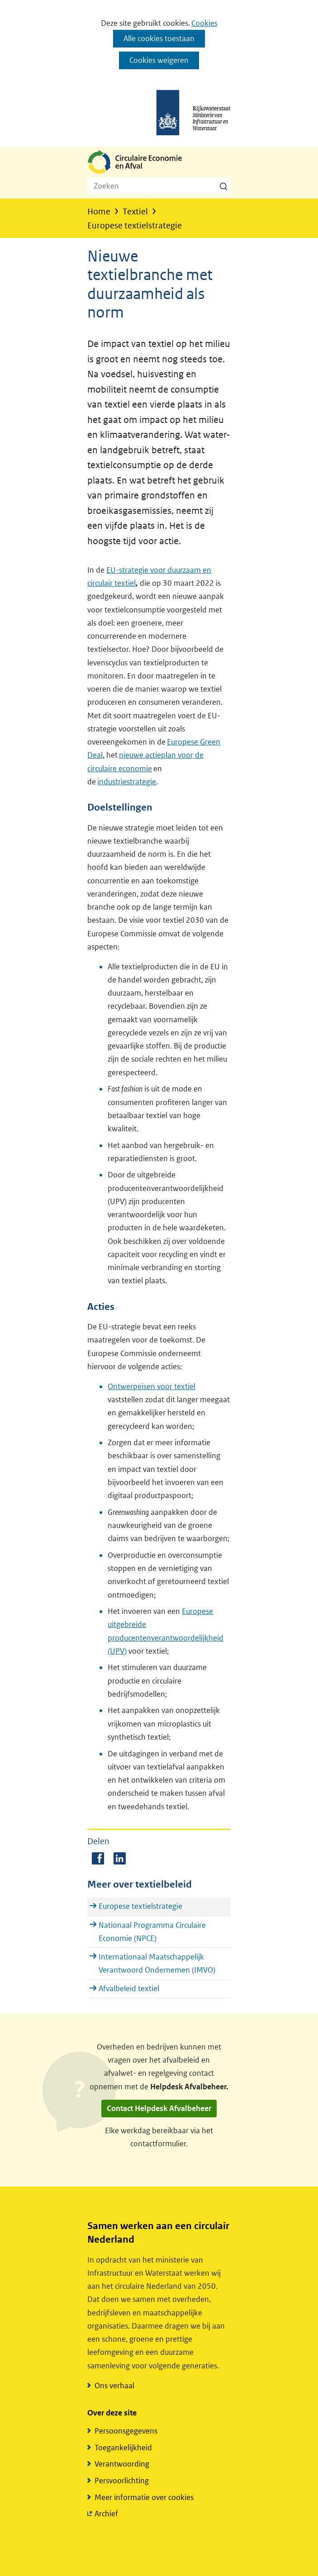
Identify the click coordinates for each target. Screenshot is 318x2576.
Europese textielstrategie (140, 1906)
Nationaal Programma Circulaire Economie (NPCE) (152, 1931)
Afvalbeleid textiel (129, 1988)
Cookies (204, 23)
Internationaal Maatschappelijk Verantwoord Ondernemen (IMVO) (157, 1963)
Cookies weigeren (159, 60)
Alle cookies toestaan (159, 38)
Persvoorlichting (122, 2481)
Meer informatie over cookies (144, 2497)
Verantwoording (122, 2464)
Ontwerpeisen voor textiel (151, 1386)
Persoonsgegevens (126, 2431)
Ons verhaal (114, 2386)
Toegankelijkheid (123, 2448)
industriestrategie (126, 782)
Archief (106, 2513)
